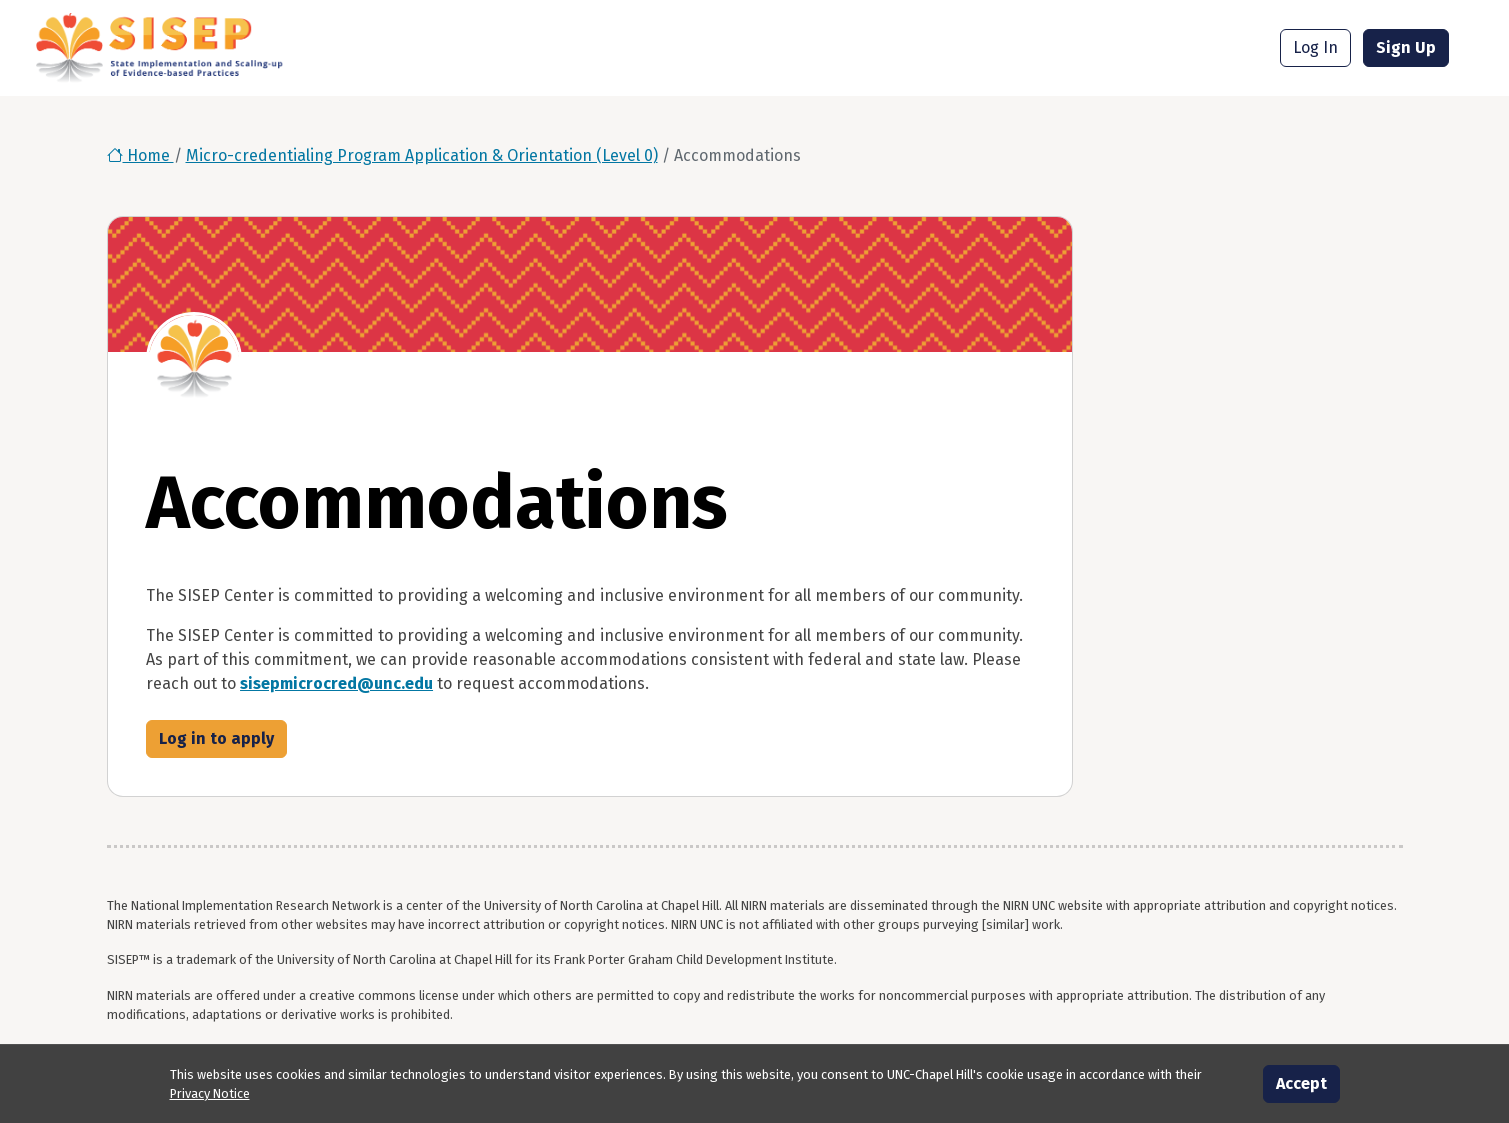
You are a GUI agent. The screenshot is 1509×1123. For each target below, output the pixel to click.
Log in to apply (216, 738)
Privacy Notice (210, 1093)
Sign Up (1406, 47)
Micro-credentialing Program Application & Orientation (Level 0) (422, 155)
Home (140, 155)
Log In (1315, 47)
